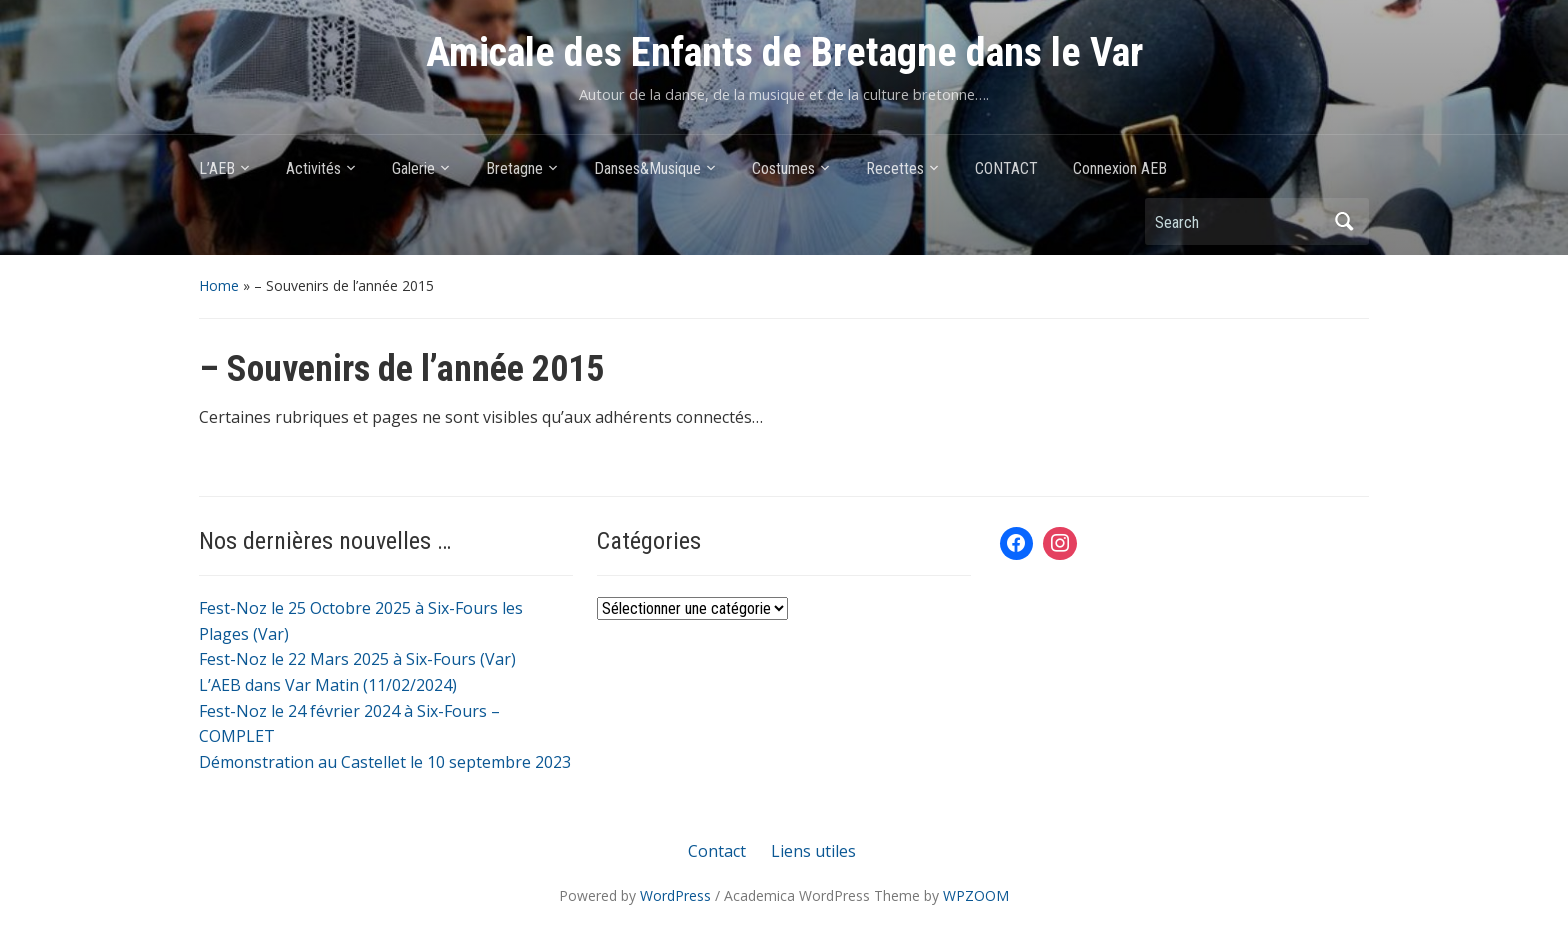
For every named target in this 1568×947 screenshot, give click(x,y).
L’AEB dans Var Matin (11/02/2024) (328, 685)
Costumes (783, 168)
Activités (313, 168)
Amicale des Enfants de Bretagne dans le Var (784, 52)
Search (1344, 221)
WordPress (675, 895)
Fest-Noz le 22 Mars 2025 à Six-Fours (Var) (357, 659)
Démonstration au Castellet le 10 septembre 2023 (385, 762)
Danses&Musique (647, 168)
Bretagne (514, 168)
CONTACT (1006, 168)
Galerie (413, 168)
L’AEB (217, 168)
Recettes (895, 168)
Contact (717, 851)
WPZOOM (976, 895)
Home (219, 285)
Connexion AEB (1120, 168)
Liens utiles (813, 851)
